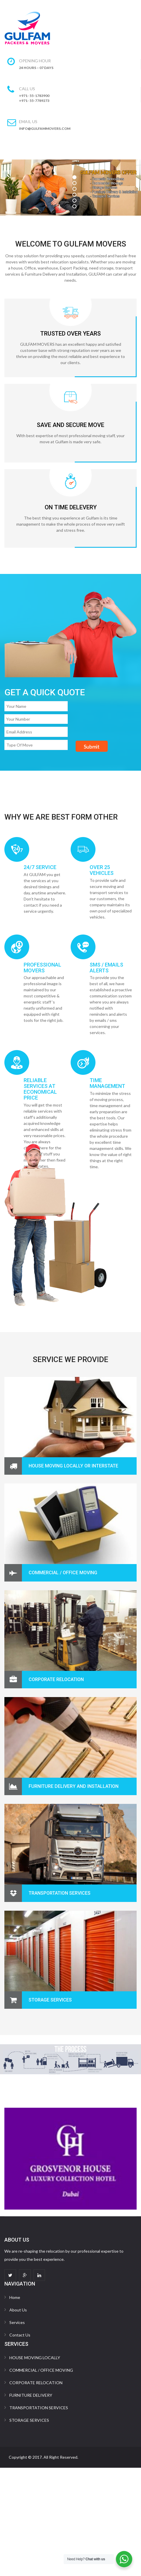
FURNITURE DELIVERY (30, 2395)
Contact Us (19, 2334)
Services (17, 2322)
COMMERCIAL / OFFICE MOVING (63, 1572)
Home (14, 2297)
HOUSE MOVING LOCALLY (34, 2357)
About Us (18, 2309)
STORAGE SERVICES (50, 2000)
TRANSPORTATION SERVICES (38, 2407)
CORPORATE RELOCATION (56, 1679)
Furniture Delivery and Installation (74, 1786)
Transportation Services (59, 1893)
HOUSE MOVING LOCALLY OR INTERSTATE (73, 1466)
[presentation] (44, 762)
